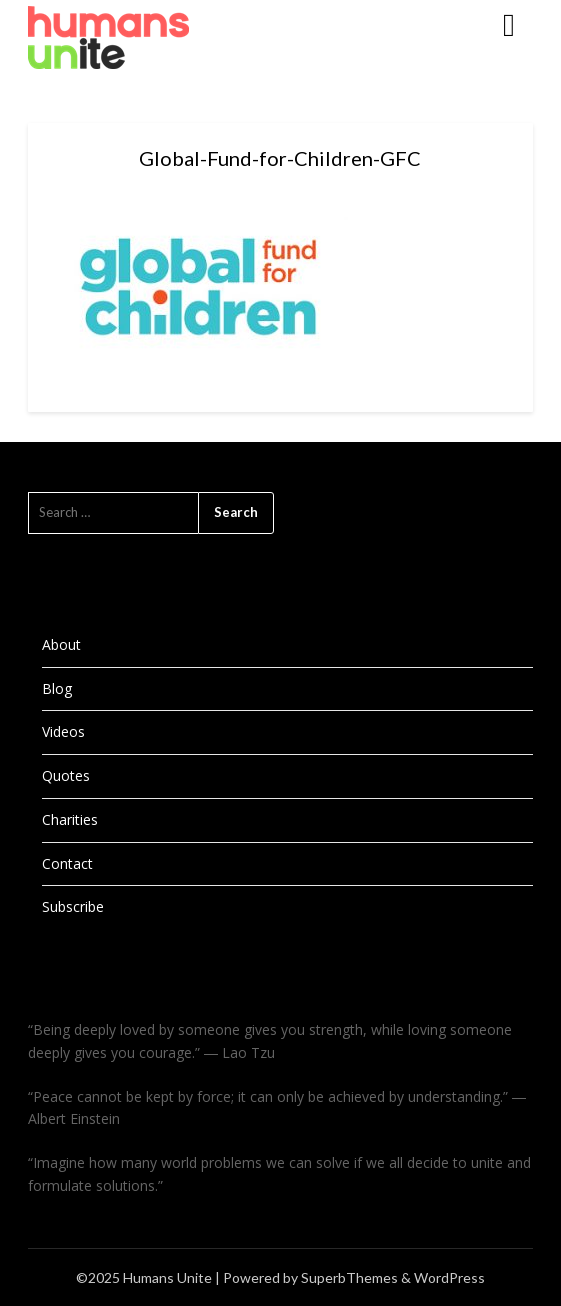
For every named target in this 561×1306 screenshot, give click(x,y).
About (61, 644)
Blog (57, 688)
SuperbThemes (349, 1277)
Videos (63, 731)
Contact (67, 863)
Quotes (66, 775)
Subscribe (73, 906)
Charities (70, 819)
